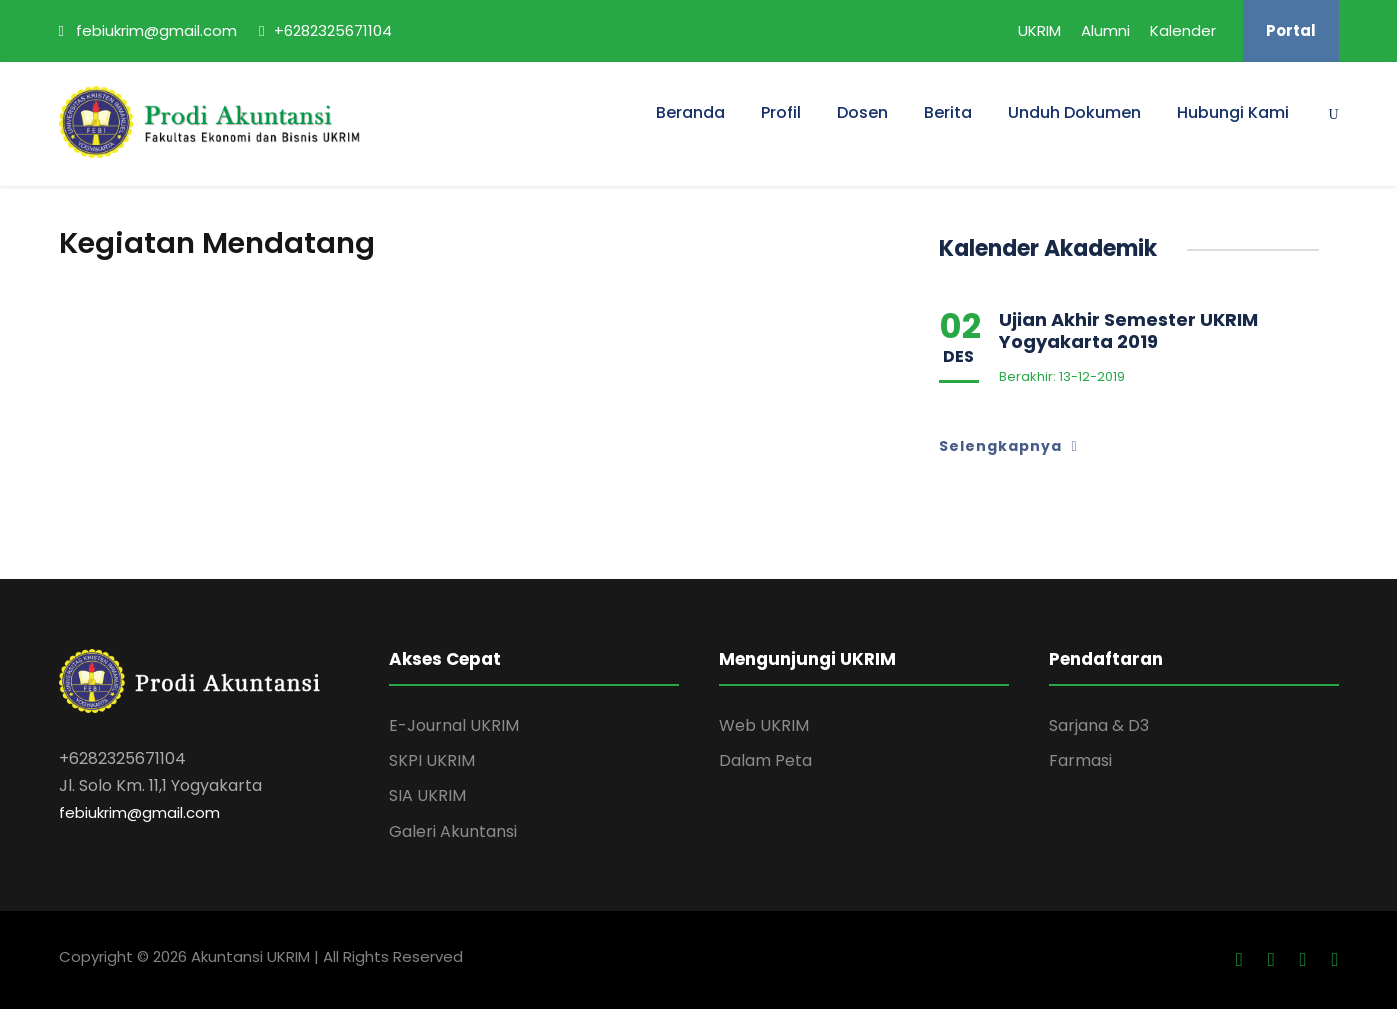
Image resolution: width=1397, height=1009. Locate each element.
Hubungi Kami (1233, 112)
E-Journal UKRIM (454, 725)
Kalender (1183, 30)
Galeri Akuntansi (453, 831)
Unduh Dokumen (1074, 112)
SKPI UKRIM (432, 760)
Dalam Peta (765, 760)
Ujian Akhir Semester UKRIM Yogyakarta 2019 (1128, 330)
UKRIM (1039, 30)
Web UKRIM (764, 725)
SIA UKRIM (427, 795)
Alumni (1105, 30)
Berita (948, 112)
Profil (781, 112)
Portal (1291, 30)
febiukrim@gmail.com (139, 812)
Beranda (690, 112)
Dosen (862, 112)
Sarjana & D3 (1099, 725)
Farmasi (1080, 760)
